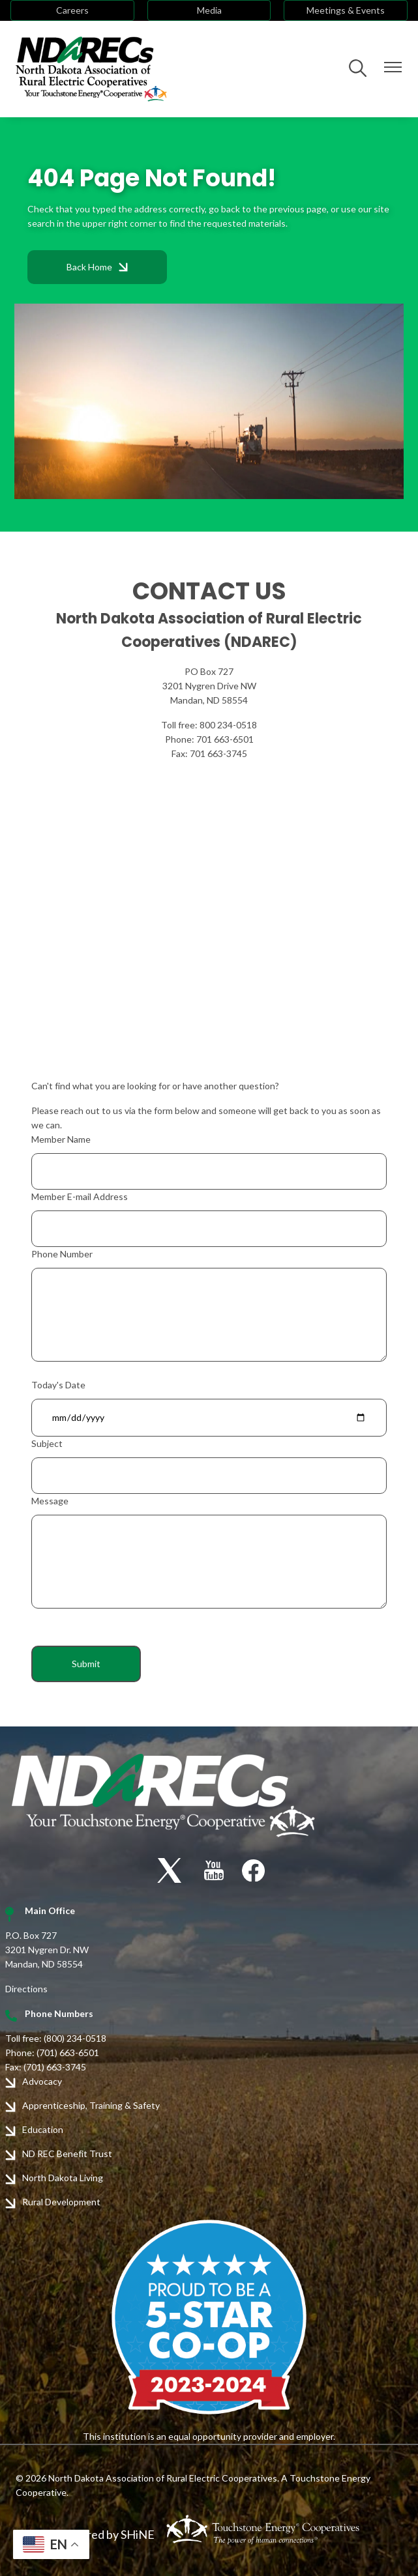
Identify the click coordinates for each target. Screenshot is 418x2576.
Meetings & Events (345, 10)
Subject (47, 1443)
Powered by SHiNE (106, 2534)
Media (209, 10)
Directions (26, 1988)
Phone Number (62, 1253)
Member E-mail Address (79, 1196)
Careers (72, 10)
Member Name (61, 1139)
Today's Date (58, 1384)
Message (49, 1500)
